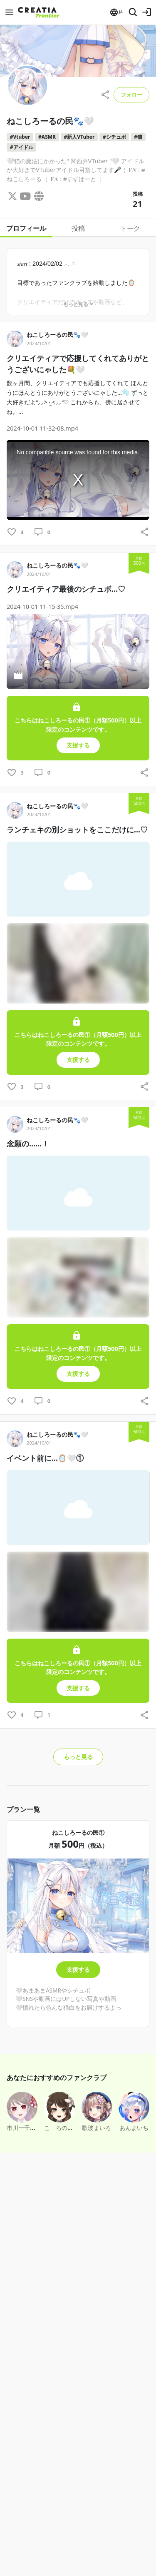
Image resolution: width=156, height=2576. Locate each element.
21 (137, 203)
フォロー (131, 94)
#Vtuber (20, 136)
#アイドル (21, 147)
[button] (116, 12)
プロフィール (26, 228)
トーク (130, 228)
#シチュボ (114, 136)
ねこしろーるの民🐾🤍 (57, 335)
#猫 (138, 136)
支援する (78, 1969)
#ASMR (47, 136)
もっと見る (78, 304)
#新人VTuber (79, 136)
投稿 (78, 228)
